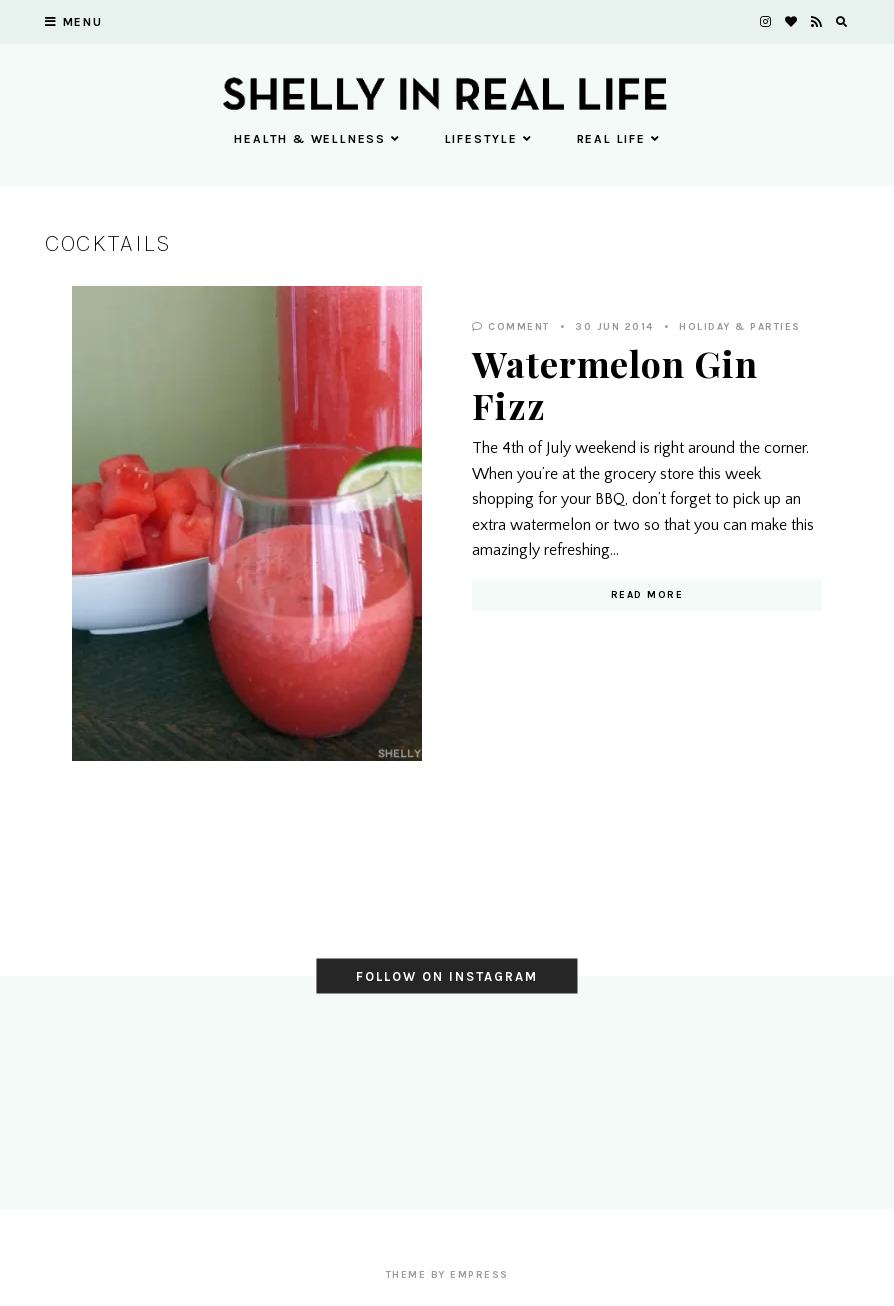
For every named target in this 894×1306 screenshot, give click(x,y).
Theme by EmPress (447, 1275)
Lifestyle (488, 139)
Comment (511, 327)
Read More (647, 595)
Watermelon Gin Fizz (615, 383)
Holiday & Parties (740, 327)
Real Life (618, 139)
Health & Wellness (316, 139)
